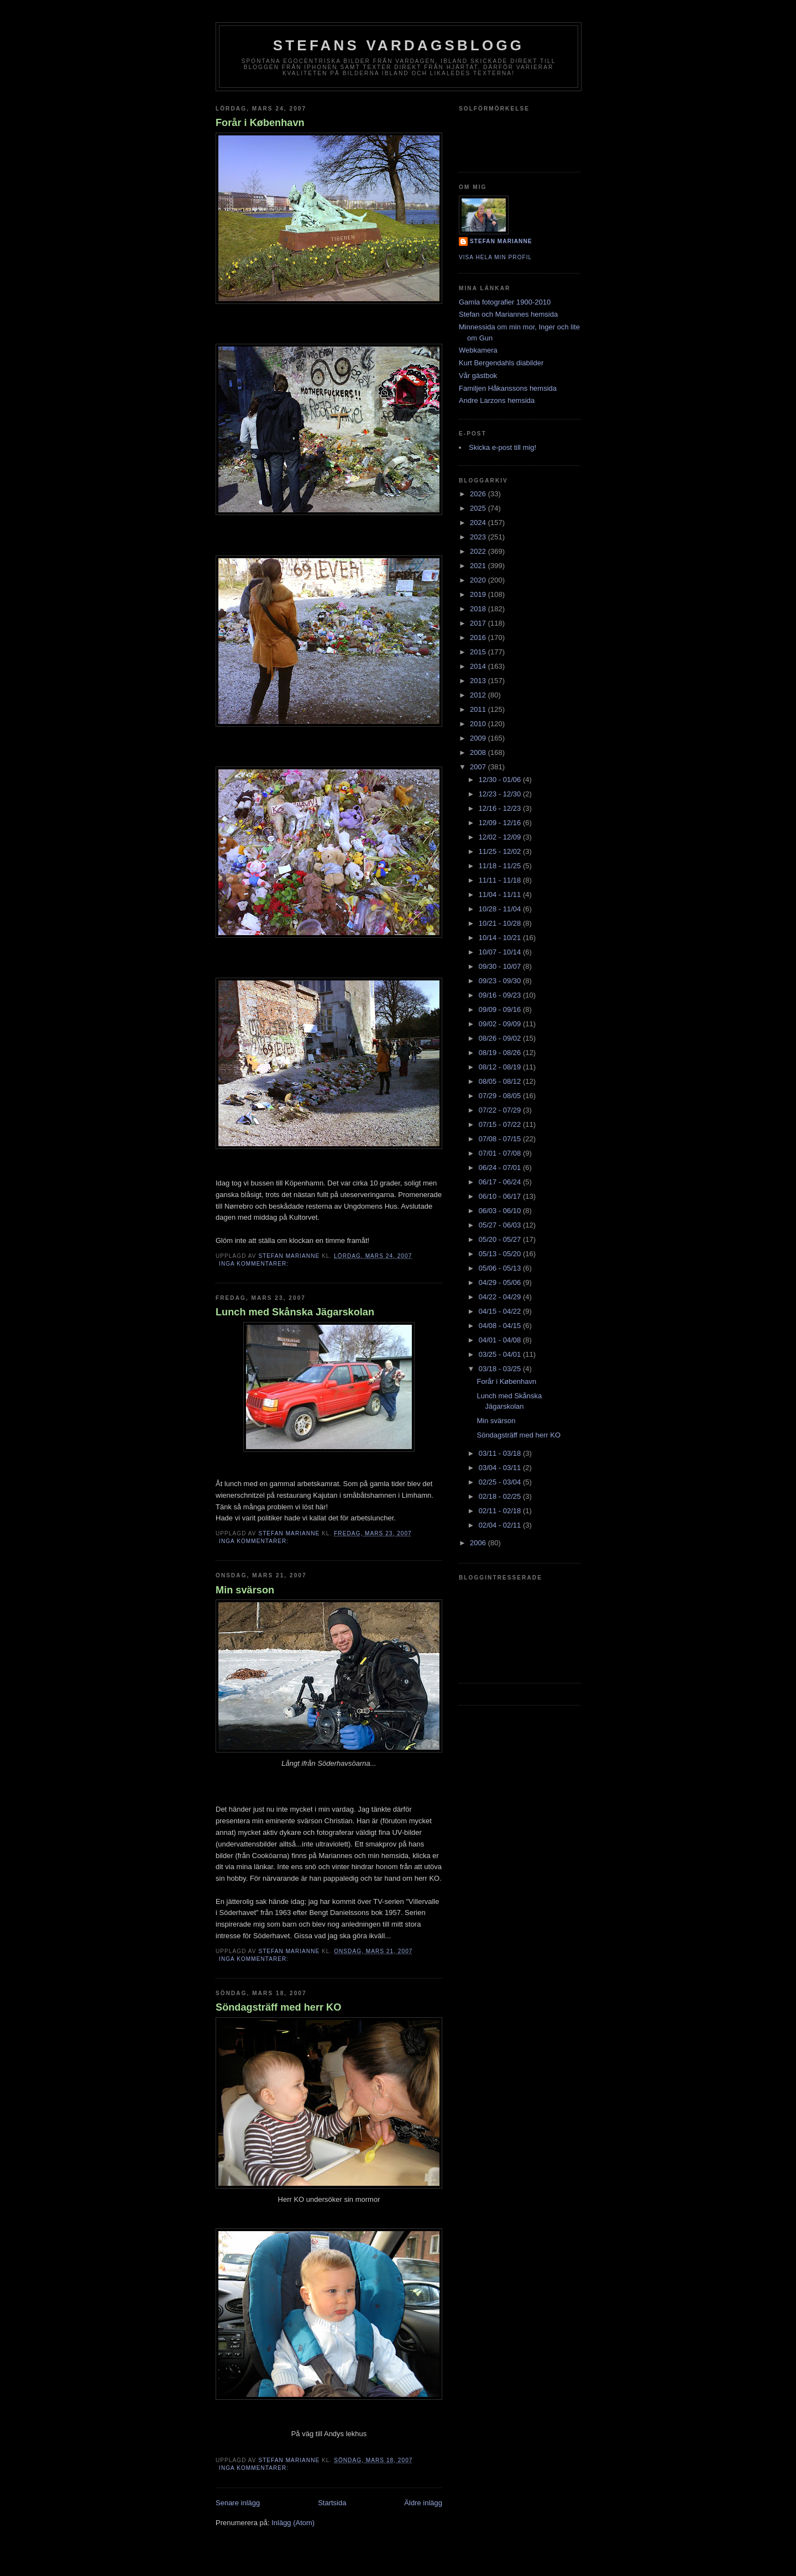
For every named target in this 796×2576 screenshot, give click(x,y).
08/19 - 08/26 (501, 1052)
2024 (479, 522)
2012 (479, 695)
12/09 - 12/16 (501, 823)
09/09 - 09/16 (501, 1009)
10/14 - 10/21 (501, 937)
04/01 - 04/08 (501, 1340)
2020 (479, 580)
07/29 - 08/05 (501, 1096)
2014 (479, 666)
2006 (479, 1543)
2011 (479, 709)
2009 (479, 738)
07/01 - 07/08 (501, 1153)
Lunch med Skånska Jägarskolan (295, 1312)
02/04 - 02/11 (501, 1525)
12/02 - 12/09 (501, 837)
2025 (479, 508)
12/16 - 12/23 (501, 808)
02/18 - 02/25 (501, 1496)
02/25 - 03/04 (501, 1482)
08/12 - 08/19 (501, 1067)
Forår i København (260, 122)
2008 (479, 752)
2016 (479, 637)
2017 (479, 623)
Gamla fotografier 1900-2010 (505, 302)
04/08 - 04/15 (501, 1325)
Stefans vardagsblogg (399, 45)
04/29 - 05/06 (501, 1282)
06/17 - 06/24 (501, 1182)
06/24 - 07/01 (501, 1167)
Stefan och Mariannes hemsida (508, 314)
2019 (479, 594)
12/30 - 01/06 (501, 779)
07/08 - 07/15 (501, 1139)
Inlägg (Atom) (293, 2523)
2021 (479, 566)
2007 (479, 767)
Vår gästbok (478, 375)
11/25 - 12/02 (501, 851)
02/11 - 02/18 (501, 1511)
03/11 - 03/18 (501, 1453)
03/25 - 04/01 (501, 1354)
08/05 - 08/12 (501, 1081)
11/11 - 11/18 (501, 880)
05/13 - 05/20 (501, 1254)
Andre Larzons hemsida (497, 400)
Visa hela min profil (495, 257)
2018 (479, 609)
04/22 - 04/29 (501, 1297)
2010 (479, 724)
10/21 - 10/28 (501, 923)
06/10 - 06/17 (501, 1196)
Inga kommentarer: (255, 1264)
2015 (479, 652)
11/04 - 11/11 (501, 894)
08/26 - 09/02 (501, 1038)
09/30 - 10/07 (501, 966)
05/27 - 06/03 (501, 1225)
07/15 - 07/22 (501, 1124)
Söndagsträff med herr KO (278, 2007)
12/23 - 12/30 (501, 794)
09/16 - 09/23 (501, 995)
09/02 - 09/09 (501, 1024)
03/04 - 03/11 (501, 1467)
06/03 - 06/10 (501, 1210)
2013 (479, 680)
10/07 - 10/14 (501, 952)
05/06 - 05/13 (501, 1268)
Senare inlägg (238, 2503)
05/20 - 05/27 (501, 1239)
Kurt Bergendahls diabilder (501, 363)
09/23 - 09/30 (501, 981)
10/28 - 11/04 (501, 909)
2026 (479, 494)
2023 (479, 537)
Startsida (332, 2503)
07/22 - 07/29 (501, 1110)
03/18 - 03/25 (501, 1369)
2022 (479, 551)
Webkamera (478, 350)
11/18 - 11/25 (501, 866)
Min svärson (245, 1590)
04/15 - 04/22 (501, 1311)
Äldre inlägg (423, 2503)
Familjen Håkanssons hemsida (508, 388)
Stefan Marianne (501, 241)
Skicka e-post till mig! (502, 447)
